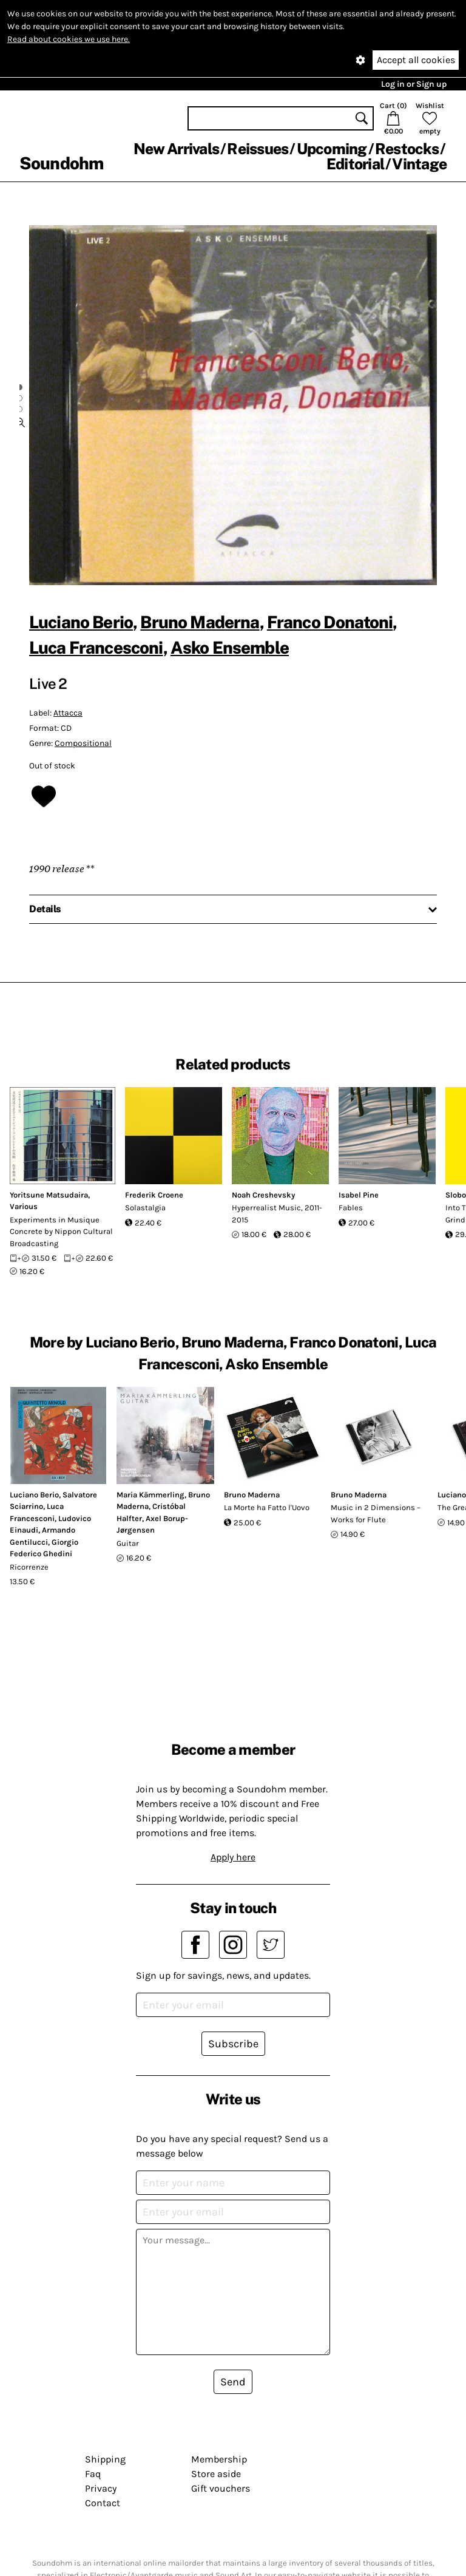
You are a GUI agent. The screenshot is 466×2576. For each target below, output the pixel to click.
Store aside (216, 2473)
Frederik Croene (154, 1194)
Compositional (83, 743)
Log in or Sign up (414, 84)
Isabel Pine (359, 1194)
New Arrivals (176, 149)
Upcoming (332, 149)
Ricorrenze (29, 1566)
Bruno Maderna (199, 622)
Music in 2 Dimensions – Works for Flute (375, 1513)
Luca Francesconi (96, 647)
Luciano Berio (81, 622)
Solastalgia (145, 1207)
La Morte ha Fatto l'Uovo (266, 1507)
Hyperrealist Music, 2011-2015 (277, 1213)
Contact (102, 2503)
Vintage (419, 164)
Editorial (355, 164)
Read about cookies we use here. (68, 39)
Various (24, 1206)
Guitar (127, 1543)
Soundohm (61, 163)
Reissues (257, 149)
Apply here (233, 1857)
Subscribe (233, 2043)
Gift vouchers (220, 2488)
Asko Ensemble (230, 647)
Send (233, 2381)
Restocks (407, 149)
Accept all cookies (416, 60)
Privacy (100, 2488)
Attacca (68, 713)
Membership (219, 2459)
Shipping (105, 2459)
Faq (93, 2473)
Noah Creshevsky (263, 1194)
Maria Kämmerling (150, 1494)
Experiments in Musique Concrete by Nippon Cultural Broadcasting (61, 1231)
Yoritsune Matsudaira (49, 1194)
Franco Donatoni (330, 622)
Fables (351, 1207)
